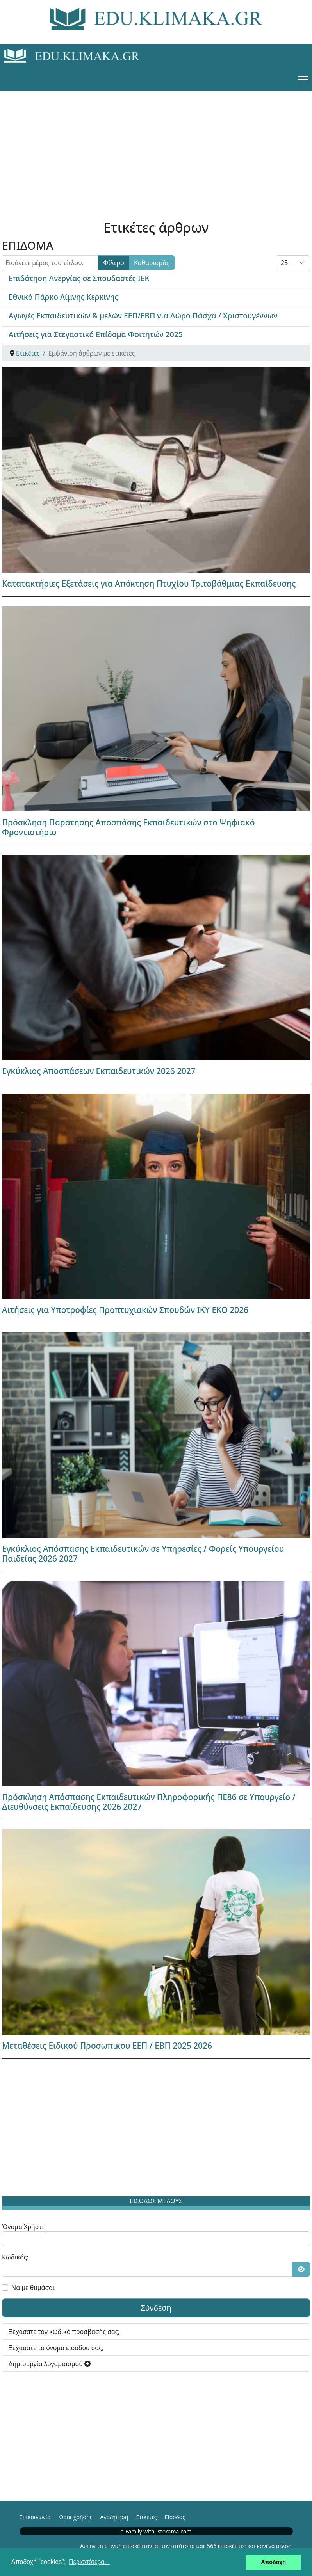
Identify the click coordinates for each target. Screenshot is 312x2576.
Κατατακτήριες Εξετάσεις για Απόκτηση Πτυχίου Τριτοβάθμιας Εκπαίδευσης (149, 583)
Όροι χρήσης (76, 2517)
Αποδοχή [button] (273, 2562)
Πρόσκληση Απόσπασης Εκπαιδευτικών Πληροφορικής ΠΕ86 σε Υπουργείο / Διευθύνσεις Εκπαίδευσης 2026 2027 (149, 1801)
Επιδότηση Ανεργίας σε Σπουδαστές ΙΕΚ (79, 278)
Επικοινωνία (35, 2517)
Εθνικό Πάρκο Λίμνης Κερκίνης (63, 297)
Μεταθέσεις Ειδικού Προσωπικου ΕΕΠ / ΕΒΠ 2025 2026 (107, 2045)
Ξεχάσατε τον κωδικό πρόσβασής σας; (64, 2331)
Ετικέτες (146, 2517)
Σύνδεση (156, 2307)
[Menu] (303, 79)
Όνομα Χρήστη (24, 2226)
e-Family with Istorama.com (156, 2531)
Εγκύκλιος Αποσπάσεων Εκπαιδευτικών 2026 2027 (99, 1071)
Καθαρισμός (151, 262)
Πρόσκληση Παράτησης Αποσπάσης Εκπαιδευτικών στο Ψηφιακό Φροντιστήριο (128, 827)
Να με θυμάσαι (33, 2287)
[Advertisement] (156, 145)
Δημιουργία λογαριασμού (50, 2363)
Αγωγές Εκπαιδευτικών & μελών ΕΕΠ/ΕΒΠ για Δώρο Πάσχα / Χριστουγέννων (143, 315)
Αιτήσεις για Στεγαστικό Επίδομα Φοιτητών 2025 (96, 334)
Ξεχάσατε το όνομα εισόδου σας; (56, 2347)
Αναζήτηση (114, 2517)
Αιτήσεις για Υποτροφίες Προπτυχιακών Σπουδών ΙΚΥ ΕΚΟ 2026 (125, 1309)
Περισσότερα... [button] (89, 2561)
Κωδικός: (15, 2257)
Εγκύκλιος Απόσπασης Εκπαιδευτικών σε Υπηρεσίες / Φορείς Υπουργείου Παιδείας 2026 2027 (143, 1553)
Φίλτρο (113, 262)
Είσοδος (175, 2517)
